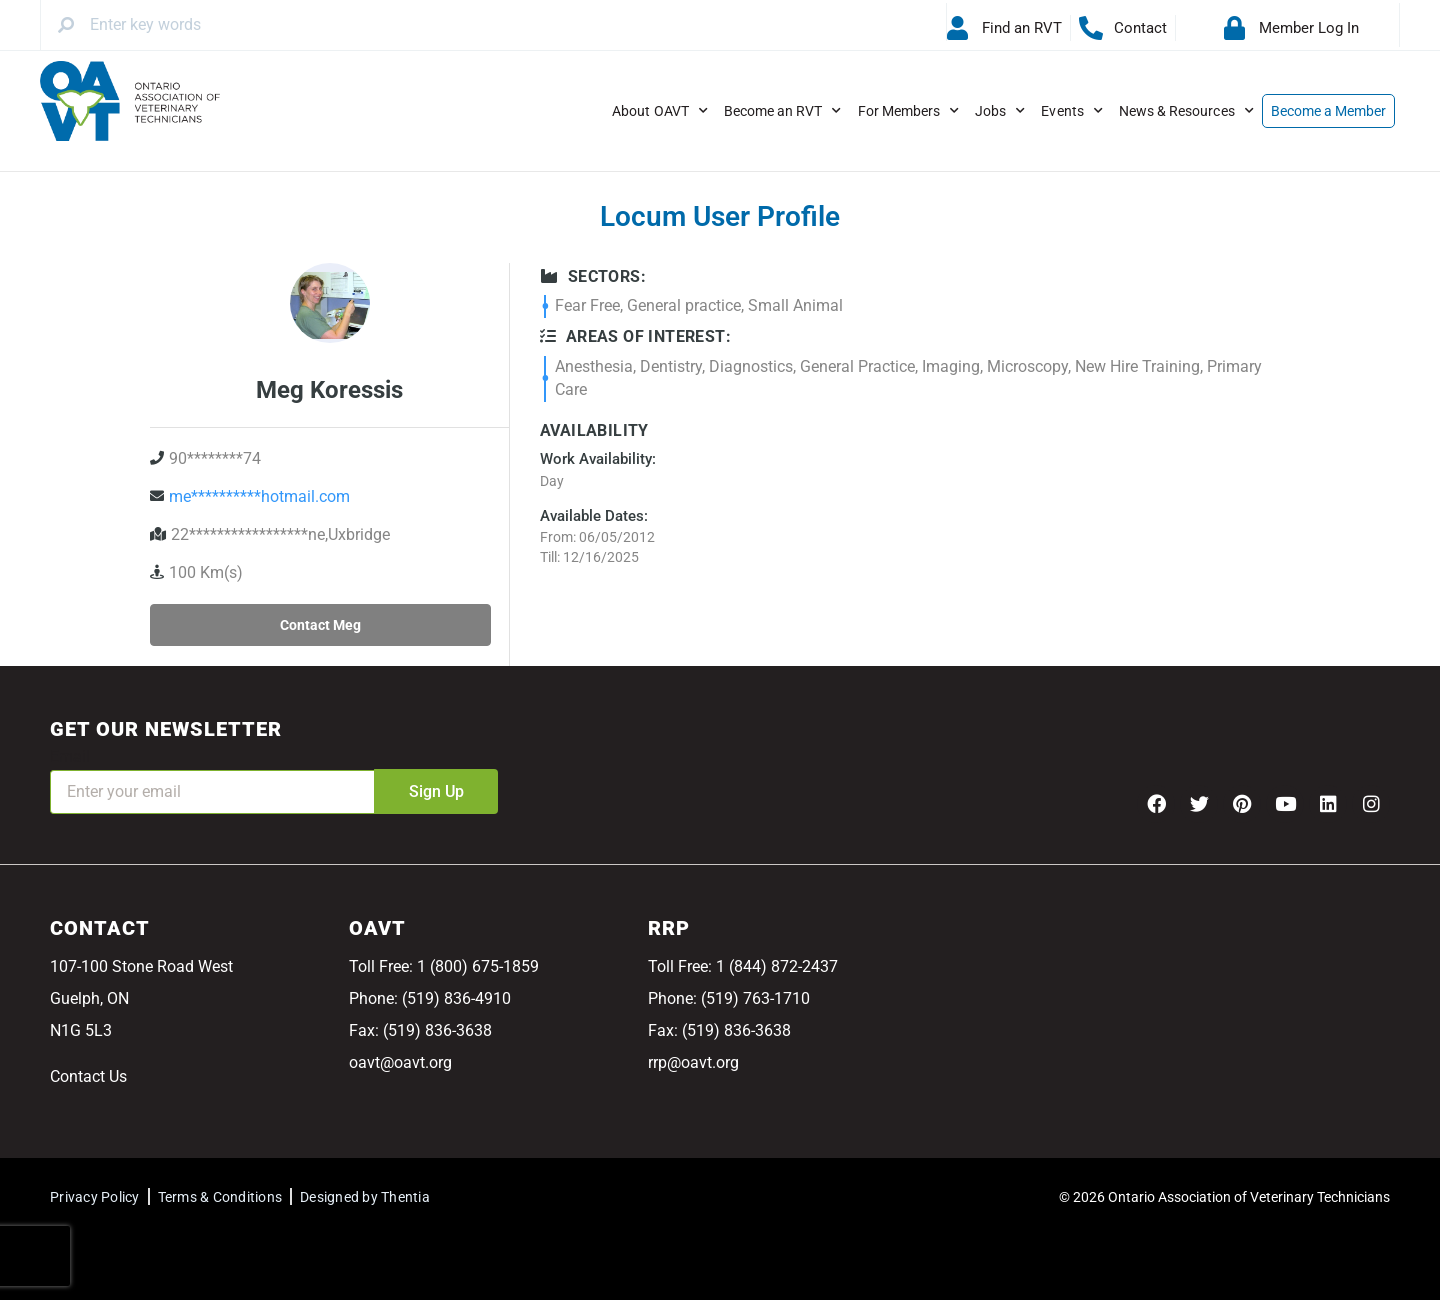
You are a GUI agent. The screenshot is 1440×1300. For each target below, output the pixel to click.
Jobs (1000, 111)
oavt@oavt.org (400, 1062)
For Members (909, 111)
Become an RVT (783, 111)
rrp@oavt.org (693, 1062)
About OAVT (660, 111)
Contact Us (88, 1076)
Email (70, 756)
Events (1071, 111)
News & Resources (1186, 111)
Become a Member (1329, 111)
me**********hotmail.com (259, 496)
